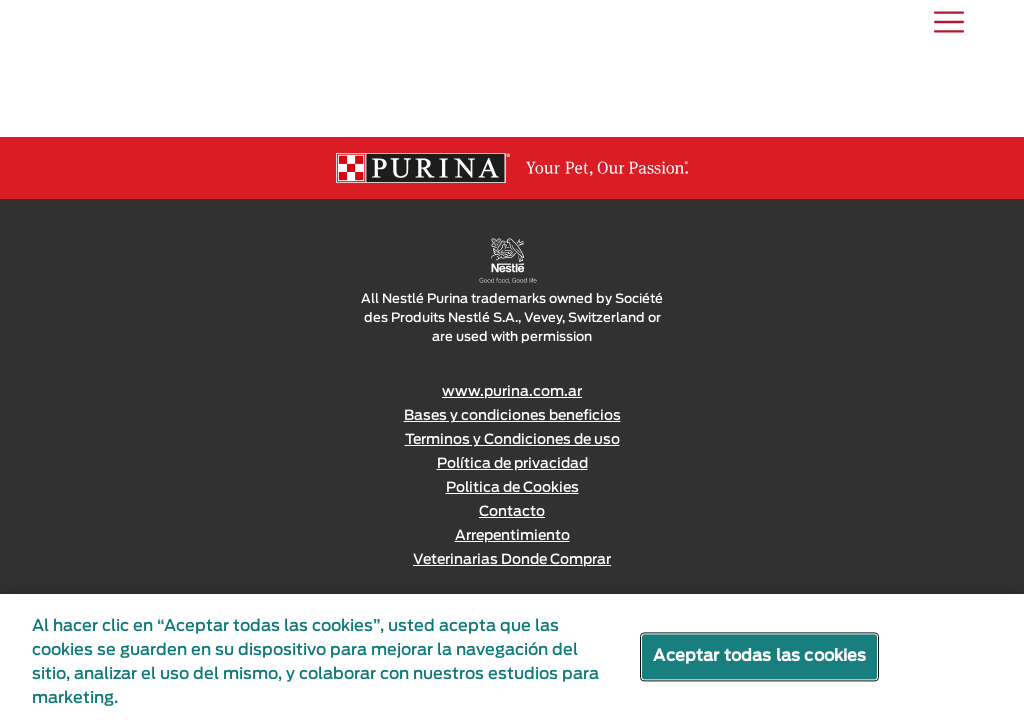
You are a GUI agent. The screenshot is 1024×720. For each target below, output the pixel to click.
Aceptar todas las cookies (759, 656)
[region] (512, 657)
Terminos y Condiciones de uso (512, 440)
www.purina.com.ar (512, 392)
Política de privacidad (512, 464)
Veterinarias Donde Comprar (512, 560)
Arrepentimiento (512, 536)
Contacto (512, 512)
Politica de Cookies (512, 488)
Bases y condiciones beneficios (512, 416)
